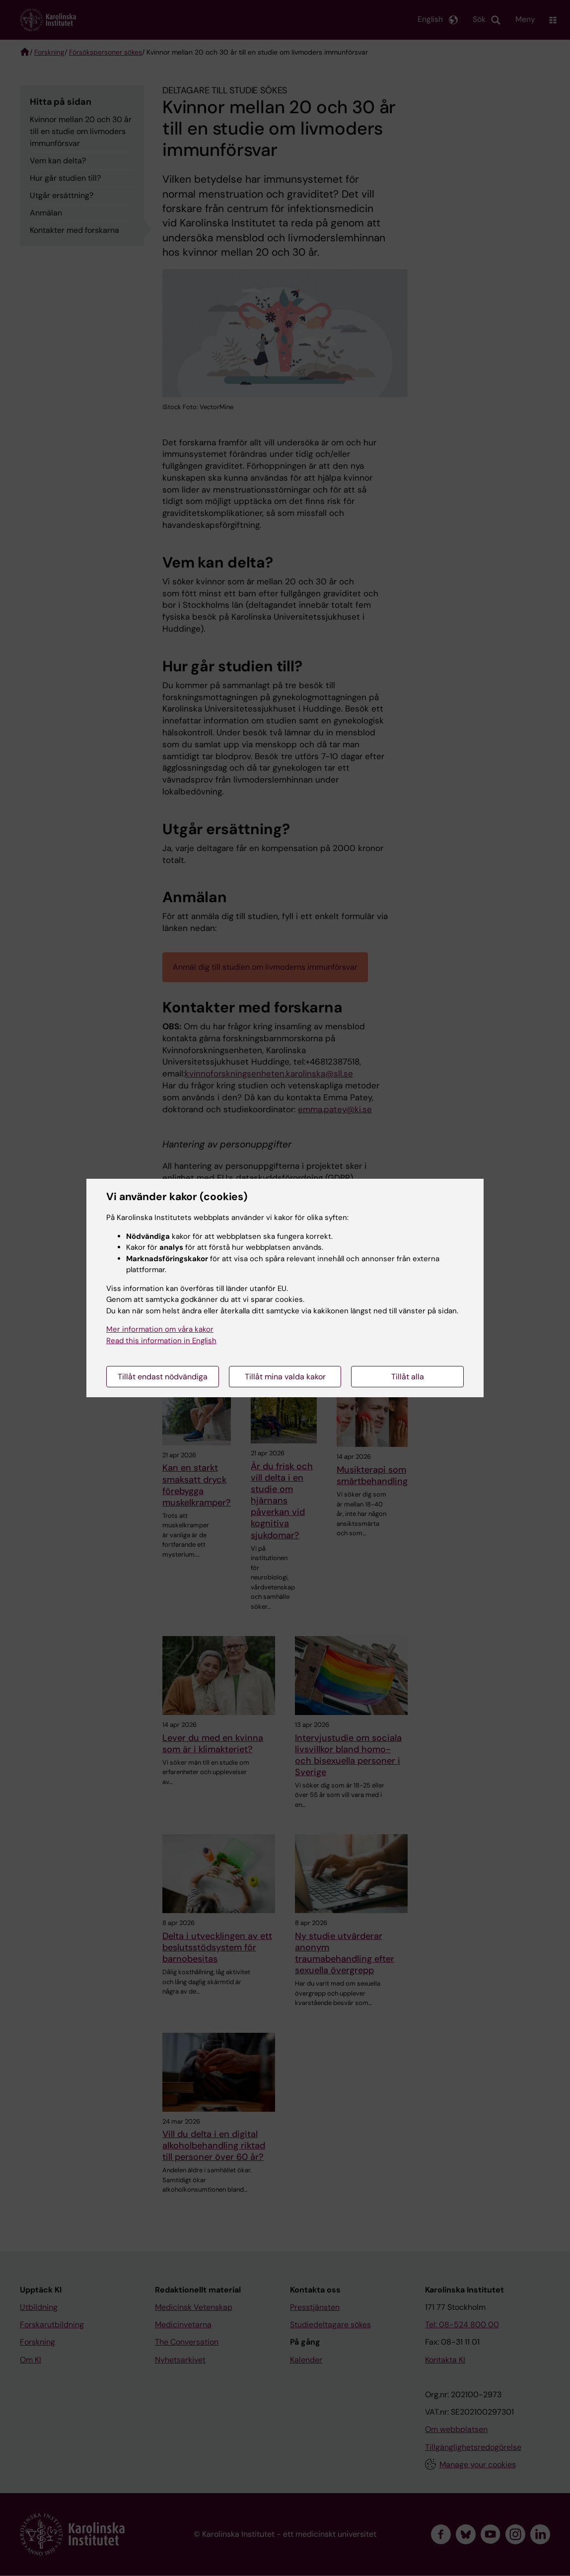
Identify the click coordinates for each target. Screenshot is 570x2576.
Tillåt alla (407, 1376)
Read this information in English (161, 1341)
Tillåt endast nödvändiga (163, 1376)
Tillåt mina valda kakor (285, 1376)
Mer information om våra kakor (160, 1329)
